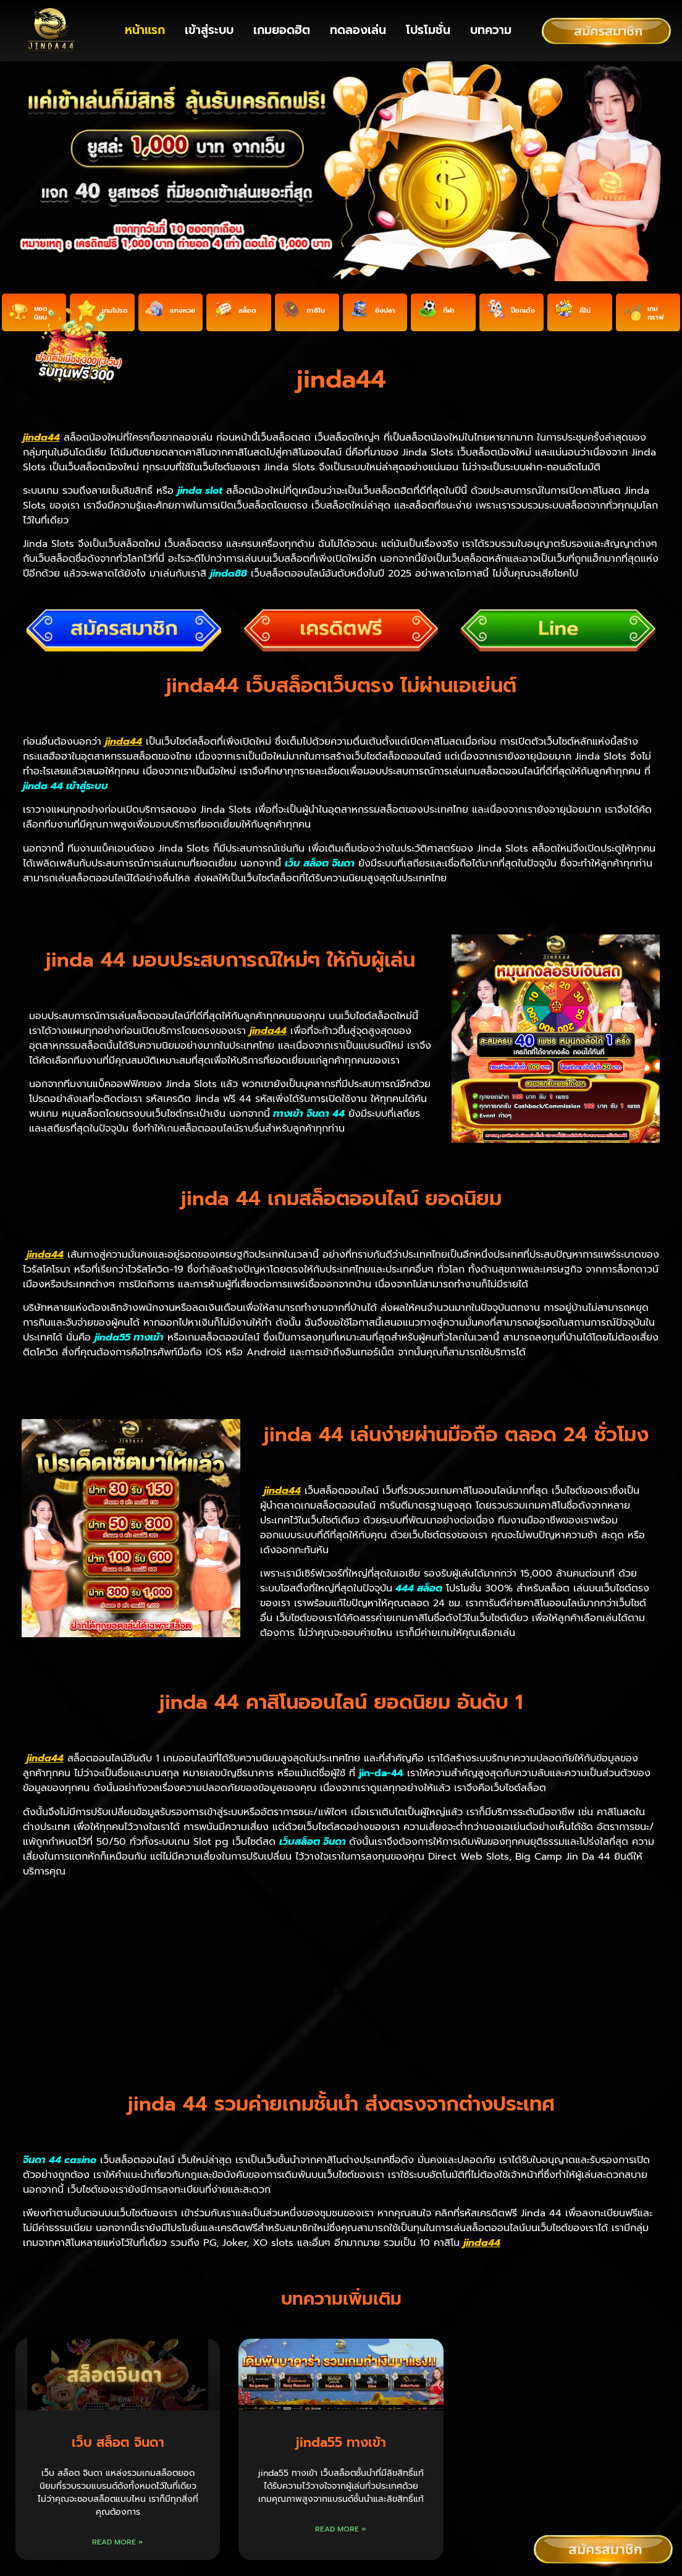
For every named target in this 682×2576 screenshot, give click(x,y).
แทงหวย (182, 319)
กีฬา (449, 319)
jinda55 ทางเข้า (341, 2306)
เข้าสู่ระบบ (209, 30)
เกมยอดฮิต (281, 30)
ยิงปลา (385, 319)
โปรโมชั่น (428, 30)
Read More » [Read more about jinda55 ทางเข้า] (340, 2391)
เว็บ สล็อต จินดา (118, 2306)
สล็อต (247, 319)
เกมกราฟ (655, 322)
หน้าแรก (145, 30)
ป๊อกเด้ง (523, 319)
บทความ (491, 30)
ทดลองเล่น (358, 30)
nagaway (360, 2499)
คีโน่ (585, 319)
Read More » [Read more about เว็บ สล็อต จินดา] (117, 2404)
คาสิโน (315, 319)
